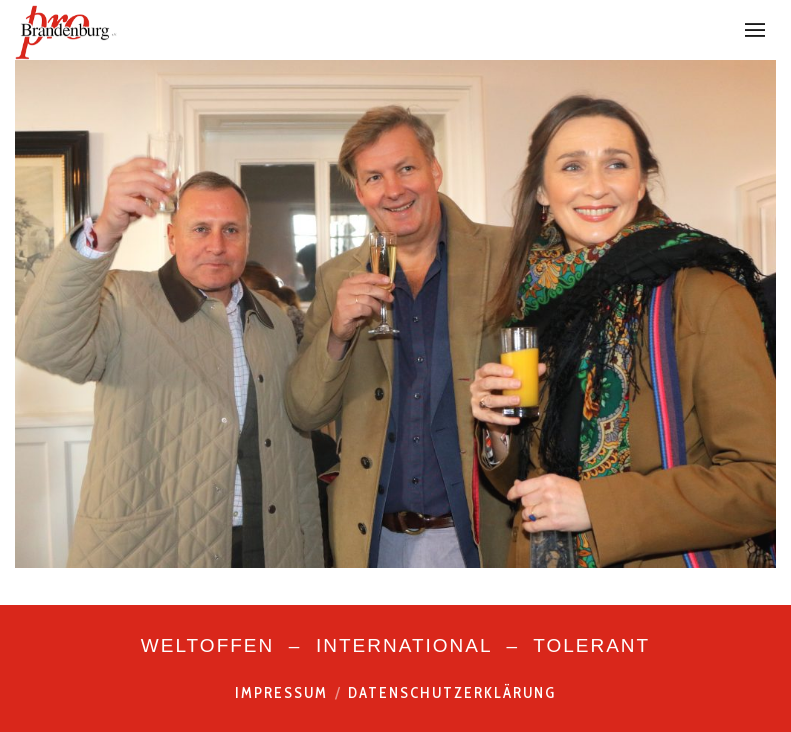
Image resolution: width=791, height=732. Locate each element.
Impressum (281, 693)
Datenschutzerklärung (452, 693)
